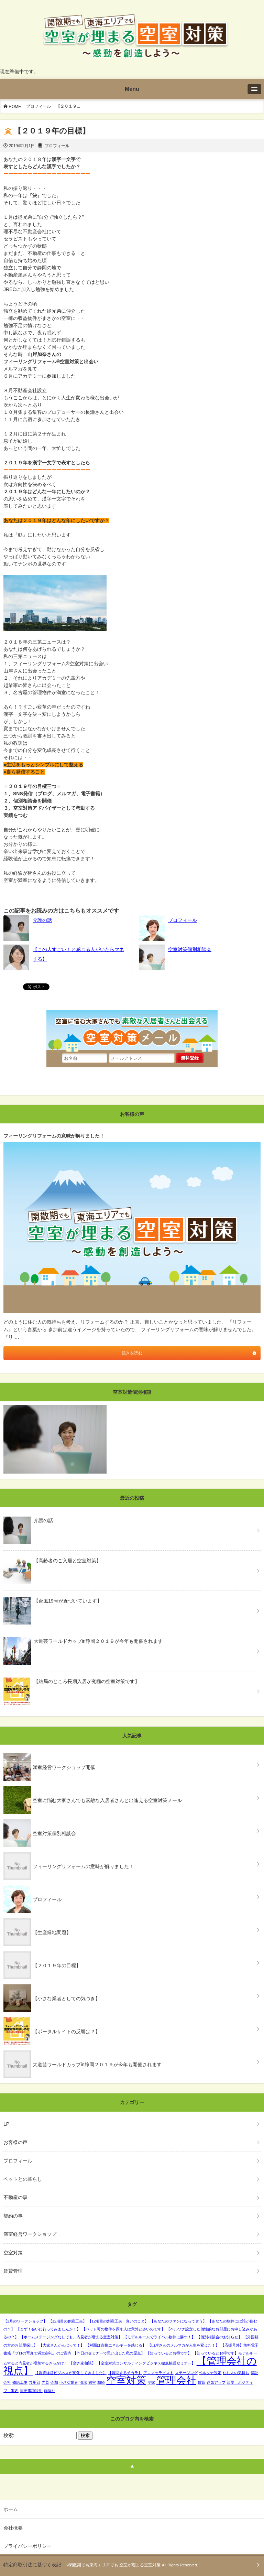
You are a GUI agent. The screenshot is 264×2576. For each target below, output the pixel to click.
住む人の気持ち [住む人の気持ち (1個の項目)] (236, 2373)
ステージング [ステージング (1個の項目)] (186, 2373)
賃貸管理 (13, 2271)
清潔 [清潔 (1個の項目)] (83, 2382)
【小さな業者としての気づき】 (66, 1998)
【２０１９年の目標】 (57, 1965)
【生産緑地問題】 (52, 1932)
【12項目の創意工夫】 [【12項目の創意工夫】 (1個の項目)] (67, 2321)
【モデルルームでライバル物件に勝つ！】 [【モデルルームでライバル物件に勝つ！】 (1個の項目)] (159, 2337)
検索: (8, 2435)
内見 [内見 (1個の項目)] (45, 2382)
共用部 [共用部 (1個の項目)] (34, 2382)
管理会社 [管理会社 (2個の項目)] (176, 2380)
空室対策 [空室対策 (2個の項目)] (126, 2380)
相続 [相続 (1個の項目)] (101, 2382)
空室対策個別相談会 (189, 949)
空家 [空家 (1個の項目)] (151, 2382)
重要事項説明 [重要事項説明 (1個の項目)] (31, 2391)
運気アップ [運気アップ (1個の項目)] (216, 2382)
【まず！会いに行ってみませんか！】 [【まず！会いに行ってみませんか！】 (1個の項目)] (48, 2329)
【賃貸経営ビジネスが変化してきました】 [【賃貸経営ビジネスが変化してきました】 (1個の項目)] (71, 2373)
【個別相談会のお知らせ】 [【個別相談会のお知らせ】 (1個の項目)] (219, 2337)
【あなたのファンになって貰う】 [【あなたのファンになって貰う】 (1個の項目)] (178, 2321)
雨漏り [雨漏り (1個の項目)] (49, 2391)
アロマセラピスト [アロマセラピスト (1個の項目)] (158, 2373)
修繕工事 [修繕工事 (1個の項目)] (20, 2382)
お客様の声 (15, 2142)
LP (6, 2124)
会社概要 (13, 2528)
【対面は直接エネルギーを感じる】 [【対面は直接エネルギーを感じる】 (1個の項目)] (116, 2345)
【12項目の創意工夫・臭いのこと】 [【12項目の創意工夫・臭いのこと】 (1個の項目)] (118, 2321)
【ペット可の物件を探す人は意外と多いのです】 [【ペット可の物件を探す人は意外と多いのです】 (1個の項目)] (123, 2329)
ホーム (10, 2509)
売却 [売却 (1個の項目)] (54, 2382)
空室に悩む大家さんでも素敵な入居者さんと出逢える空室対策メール (107, 1800)
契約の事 (13, 2216)
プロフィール (38, 106)
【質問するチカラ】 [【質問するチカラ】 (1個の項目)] (125, 2373)
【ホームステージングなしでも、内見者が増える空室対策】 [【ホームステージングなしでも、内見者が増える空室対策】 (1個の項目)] (71, 2337)
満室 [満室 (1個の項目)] (92, 2382)
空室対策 (13, 2252)
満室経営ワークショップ (29, 2234)
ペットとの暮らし (22, 2179)
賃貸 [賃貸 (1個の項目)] (201, 2382)
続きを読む (132, 1353)
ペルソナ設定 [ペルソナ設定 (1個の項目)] (210, 2373)
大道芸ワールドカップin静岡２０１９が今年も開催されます (97, 2064)
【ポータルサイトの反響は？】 (66, 2031)
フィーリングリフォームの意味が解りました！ (83, 1866)
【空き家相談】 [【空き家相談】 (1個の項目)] (82, 2363)
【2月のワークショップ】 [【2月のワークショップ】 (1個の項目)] (25, 2321)
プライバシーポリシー (27, 2546)
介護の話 (42, 920)
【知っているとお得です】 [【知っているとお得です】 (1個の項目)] (168, 2353)
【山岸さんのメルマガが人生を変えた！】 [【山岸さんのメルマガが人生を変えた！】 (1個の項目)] (183, 2345)
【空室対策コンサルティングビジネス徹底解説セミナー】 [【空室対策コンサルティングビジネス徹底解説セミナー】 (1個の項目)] (146, 2363)
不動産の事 (15, 2197)
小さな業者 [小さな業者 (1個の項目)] (68, 2382)
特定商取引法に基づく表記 (32, 2564)
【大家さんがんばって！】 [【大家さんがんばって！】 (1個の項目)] (61, 2345)
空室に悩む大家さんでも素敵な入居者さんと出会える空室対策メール (132, 1029)
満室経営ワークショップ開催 (64, 1767)
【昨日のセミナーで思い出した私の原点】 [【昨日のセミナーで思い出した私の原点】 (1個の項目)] (109, 2353)
